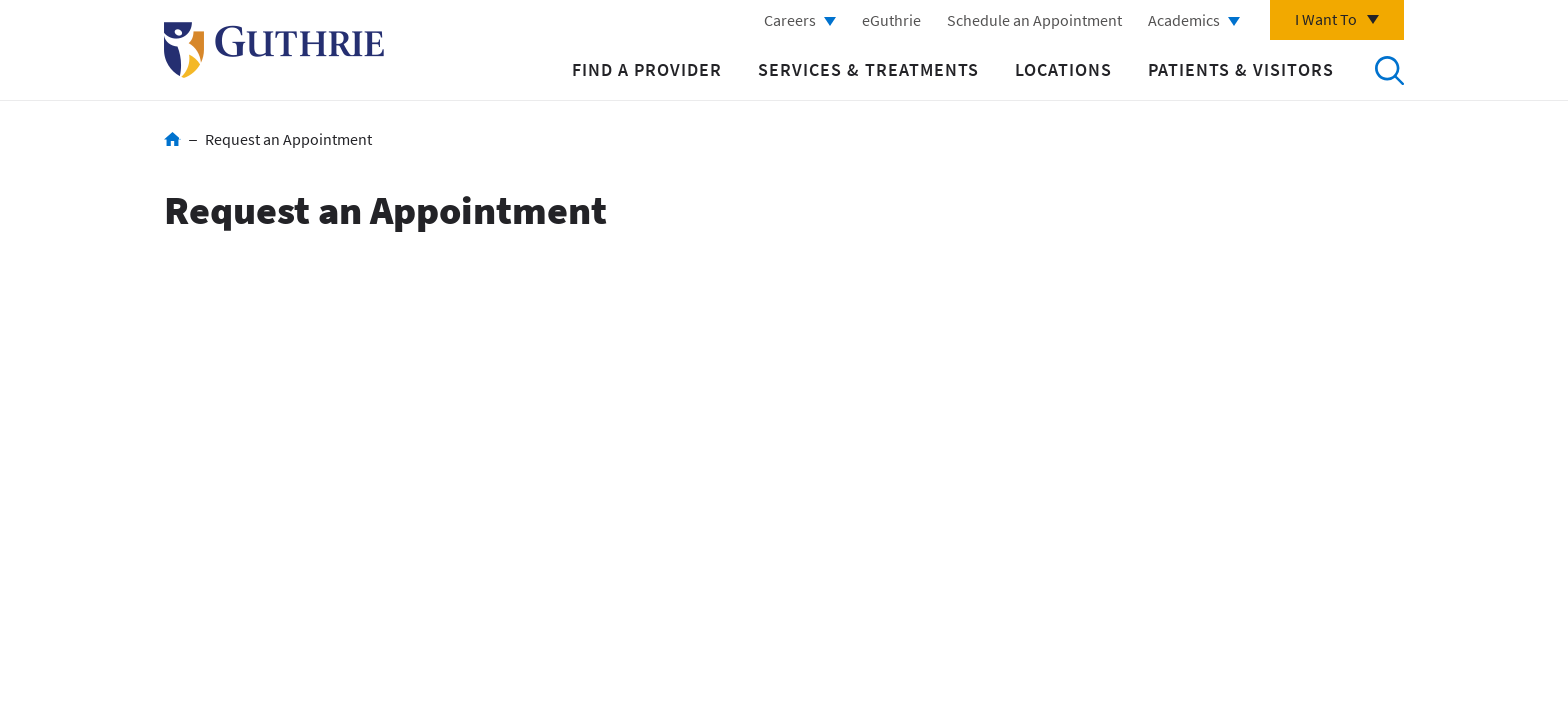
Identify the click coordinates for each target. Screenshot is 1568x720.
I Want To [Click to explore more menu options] (1326, 19)
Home (172, 139)
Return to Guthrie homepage (274, 50)
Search (1389, 70)
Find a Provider (647, 69)
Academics (1184, 20)
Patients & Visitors (1241, 69)
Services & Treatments (868, 69)
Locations (1063, 69)
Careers (790, 20)
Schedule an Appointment (1034, 20)
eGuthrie (891, 20)
